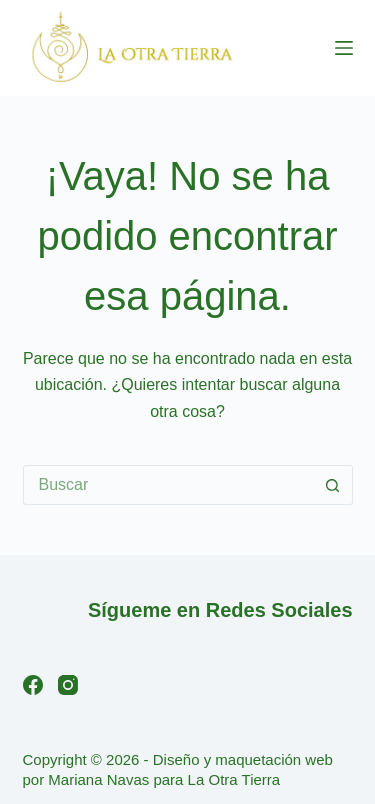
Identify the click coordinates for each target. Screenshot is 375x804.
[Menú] (344, 48)
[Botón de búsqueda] (333, 485)
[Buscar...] (168, 485)
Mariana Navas (98, 779)
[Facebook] (33, 685)
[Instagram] (68, 685)
